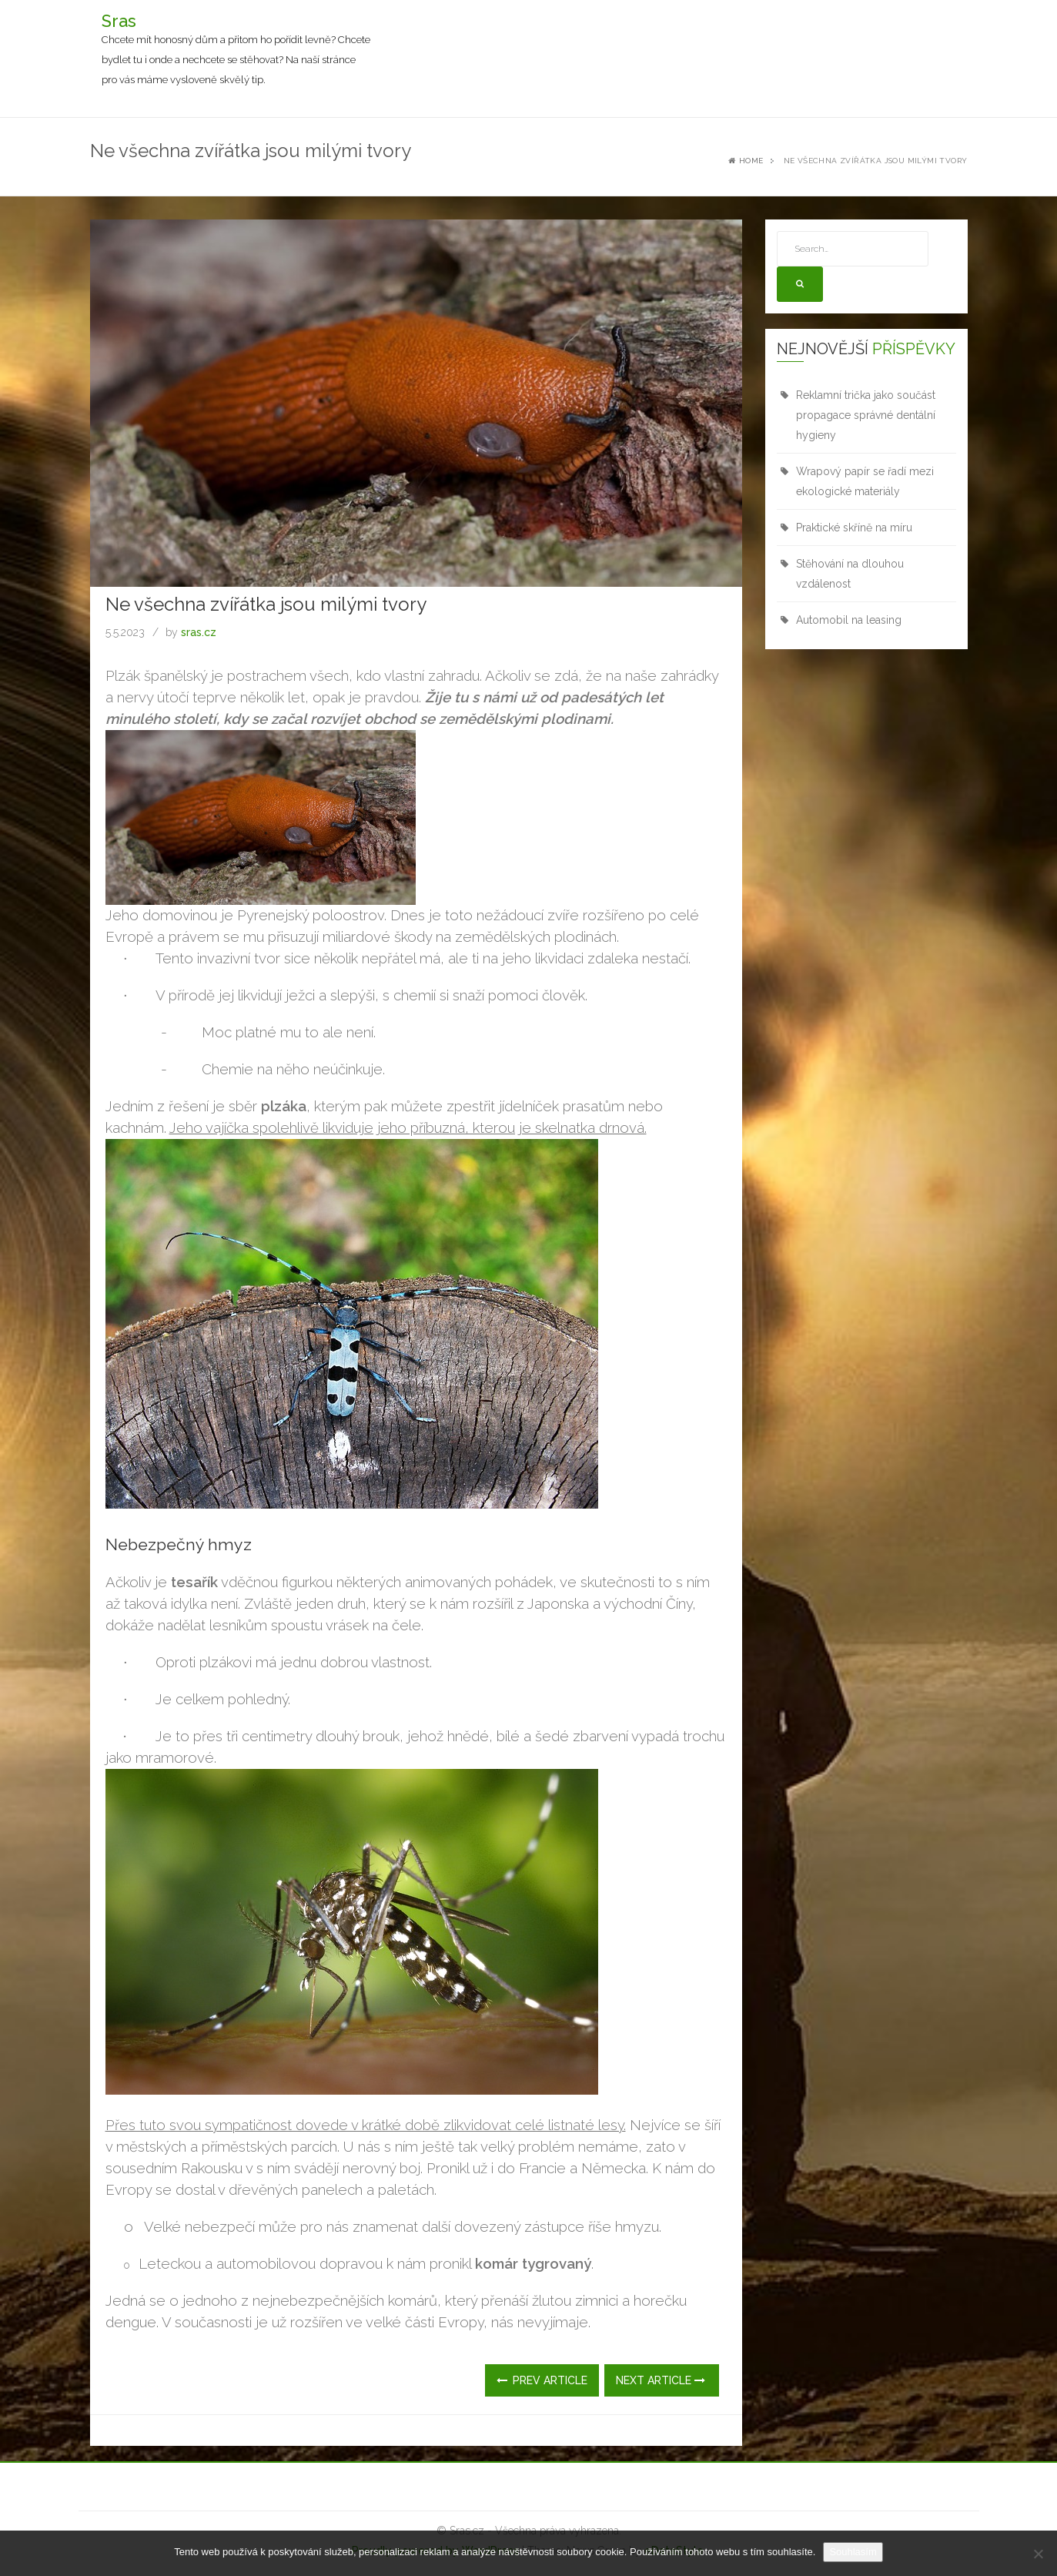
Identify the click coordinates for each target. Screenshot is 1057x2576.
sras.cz (198, 632)
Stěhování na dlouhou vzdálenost (850, 574)
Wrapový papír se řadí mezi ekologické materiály (865, 481)
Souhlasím (852, 2552)
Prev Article (542, 2380)
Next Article (660, 2380)
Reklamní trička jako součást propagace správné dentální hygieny (865, 415)
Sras (119, 21)
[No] (1037, 2553)
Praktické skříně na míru (854, 527)
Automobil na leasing (848, 620)
